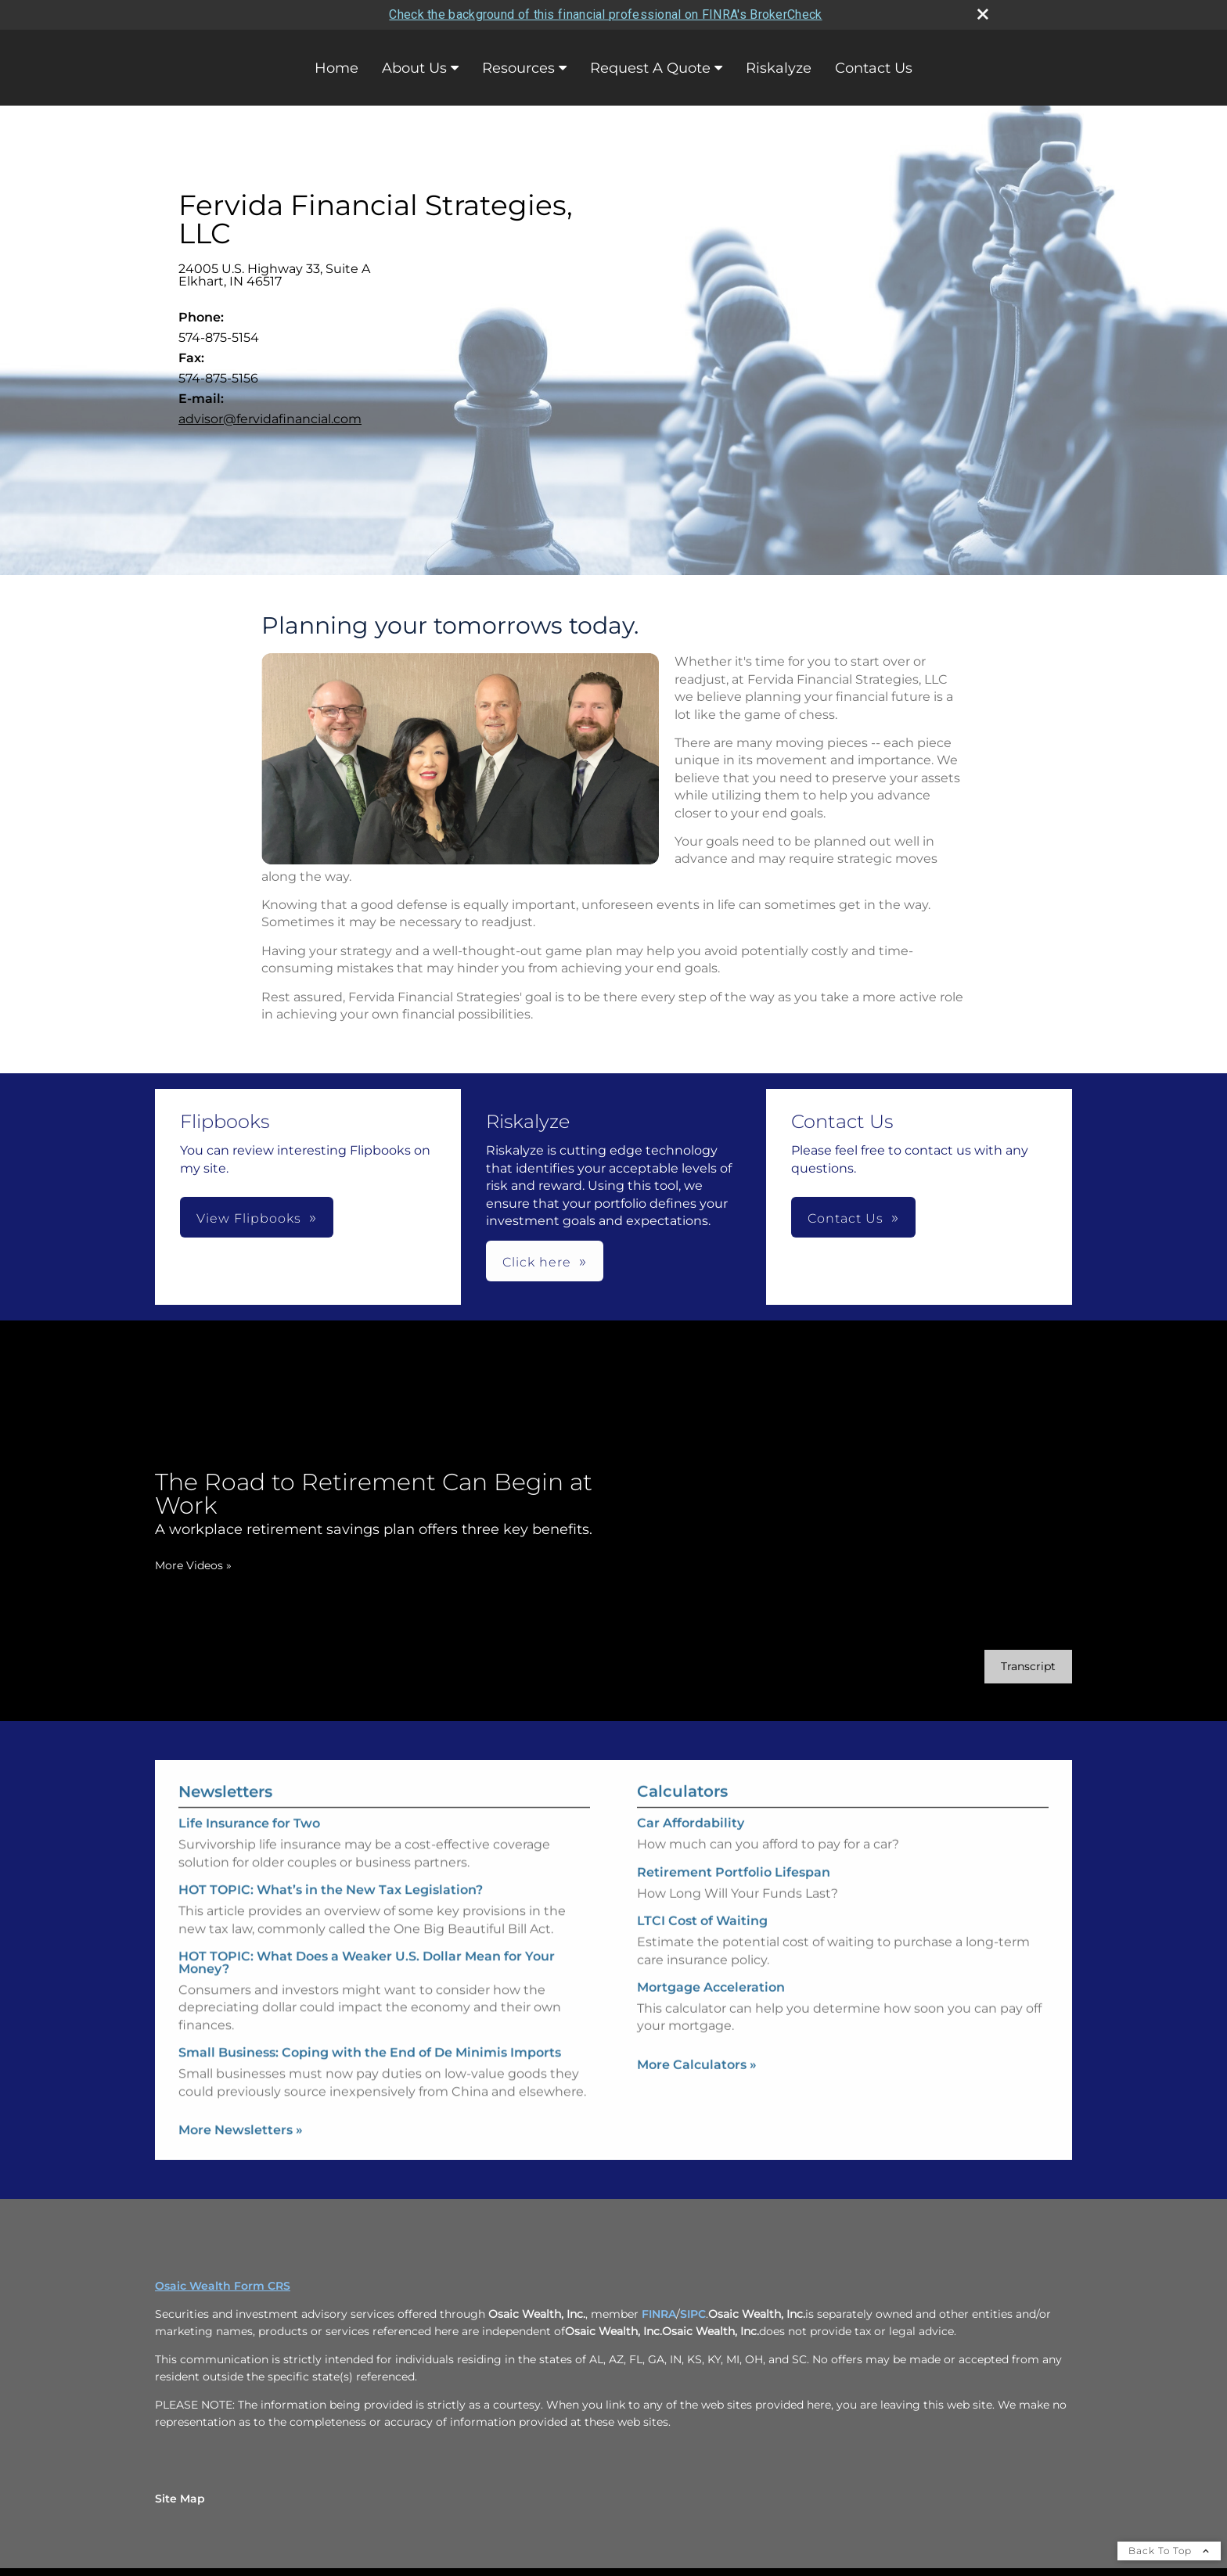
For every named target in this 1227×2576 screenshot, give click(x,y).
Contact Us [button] (845, 1218)
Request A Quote (650, 68)
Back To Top (1169, 2550)
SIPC (693, 2314)
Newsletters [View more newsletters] (225, 1763)
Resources (518, 68)
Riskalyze (778, 68)
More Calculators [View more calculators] (697, 2093)
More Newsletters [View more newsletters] (240, 2100)
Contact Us (873, 68)
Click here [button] (536, 1262)
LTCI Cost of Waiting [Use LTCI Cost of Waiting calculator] (702, 1949)
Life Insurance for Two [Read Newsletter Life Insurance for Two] (249, 1794)
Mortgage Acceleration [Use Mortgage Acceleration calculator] (711, 2015)
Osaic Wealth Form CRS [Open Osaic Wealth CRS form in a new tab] (222, 2286)
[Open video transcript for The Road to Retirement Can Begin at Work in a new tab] (1000, 1666)
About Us (414, 68)
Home (336, 68)
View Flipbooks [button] (248, 1218)
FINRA (659, 2314)
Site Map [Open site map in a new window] (180, 2499)
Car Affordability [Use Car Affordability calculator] (690, 1852)
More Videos (165, 1565)
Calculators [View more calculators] (682, 1820)
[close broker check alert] (983, 14)
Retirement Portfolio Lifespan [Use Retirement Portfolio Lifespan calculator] (733, 1900)
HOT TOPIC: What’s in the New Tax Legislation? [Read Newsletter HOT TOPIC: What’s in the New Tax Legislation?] (330, 1861)
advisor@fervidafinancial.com (270, 418)
